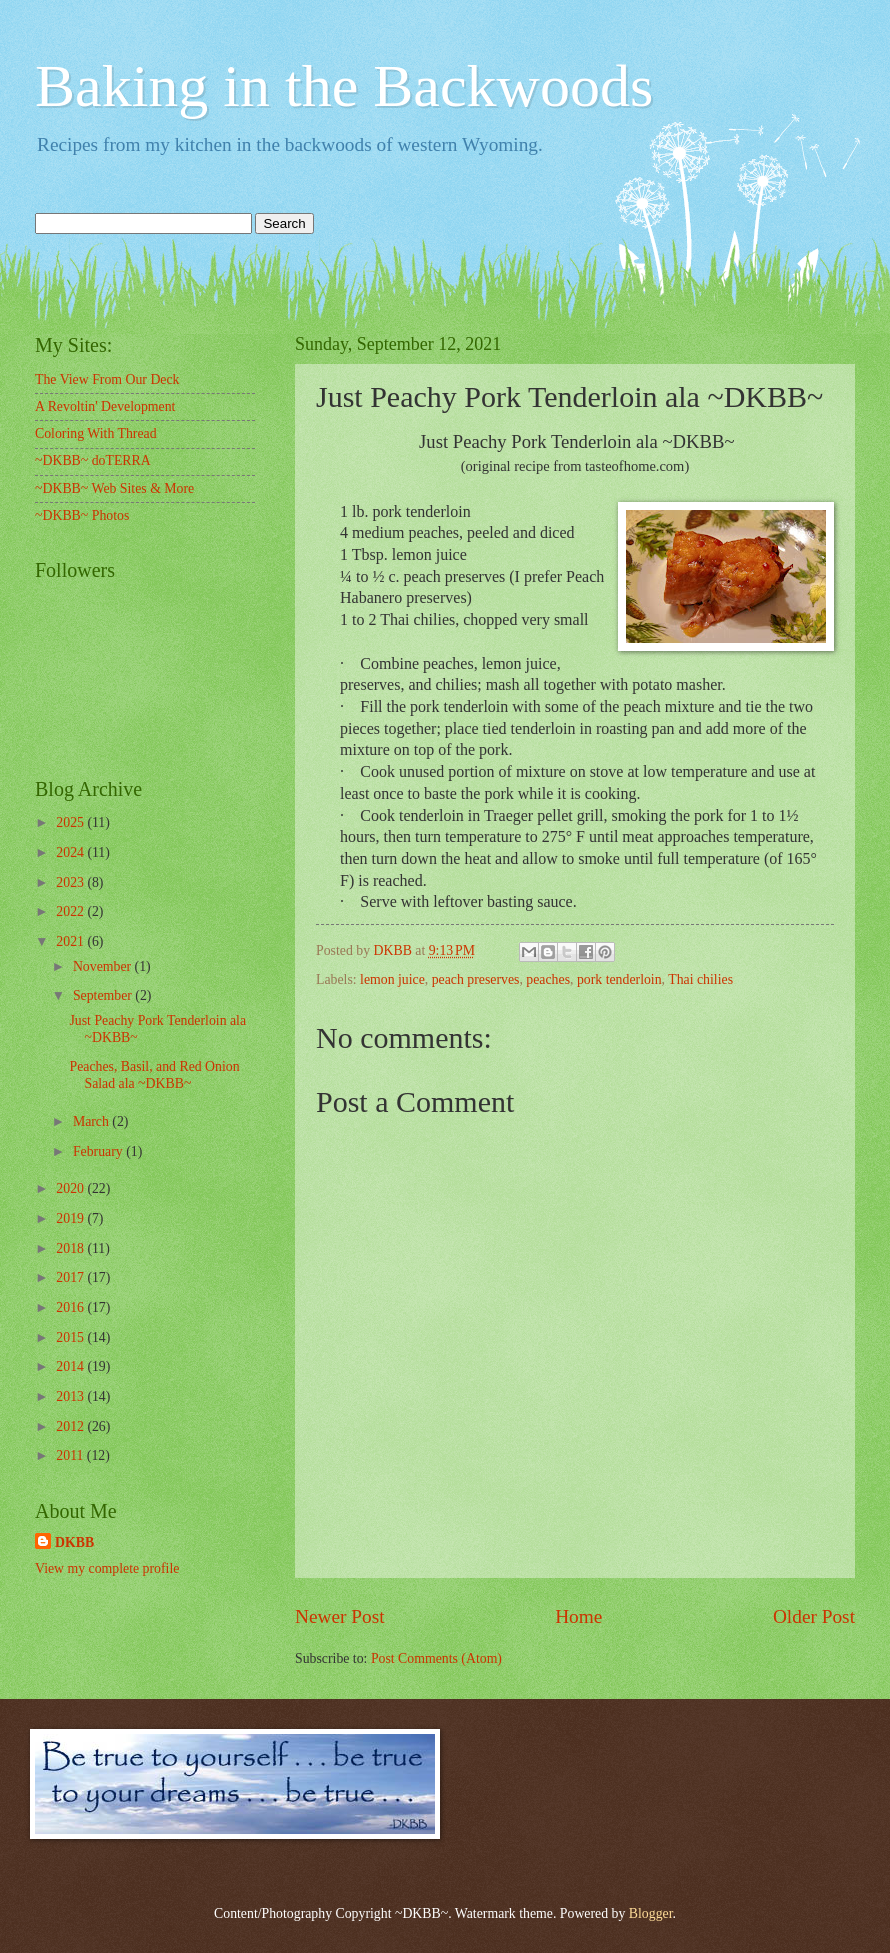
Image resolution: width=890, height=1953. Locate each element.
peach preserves (476, 979)
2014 (71, 1366)
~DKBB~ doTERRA (93, 460)
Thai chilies (700, 979)
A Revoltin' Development (105, 406)
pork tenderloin (619, 979)
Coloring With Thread (96, 433)
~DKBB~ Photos (82, 515)
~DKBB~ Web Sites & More (114, 488)
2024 (71, 852)
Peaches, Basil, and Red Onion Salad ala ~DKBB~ (154, 1075)
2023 (71, 882)
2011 (71, 1455)
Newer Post (340, 1616)
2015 (71, 1337)
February (99, 1151)
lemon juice (392, 979)
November (104, 966)
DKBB (74, 1542)
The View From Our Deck (107, 379)
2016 (71, 1307)
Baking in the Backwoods (344, 86)
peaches (548, 979)
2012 (71, 1426)
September (104, 995)
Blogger (651, 1913)
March (92, 1121)
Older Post (814, 1616)
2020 (71, 1188)
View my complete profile (107, 1568)
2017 (71, 1277)
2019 (71, 1218)
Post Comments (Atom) (436, 1658)
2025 (71, 822)
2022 (71, 911)
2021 (71, 941)
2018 (71, 1248)
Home (578, 1616)
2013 (71, 1396)
